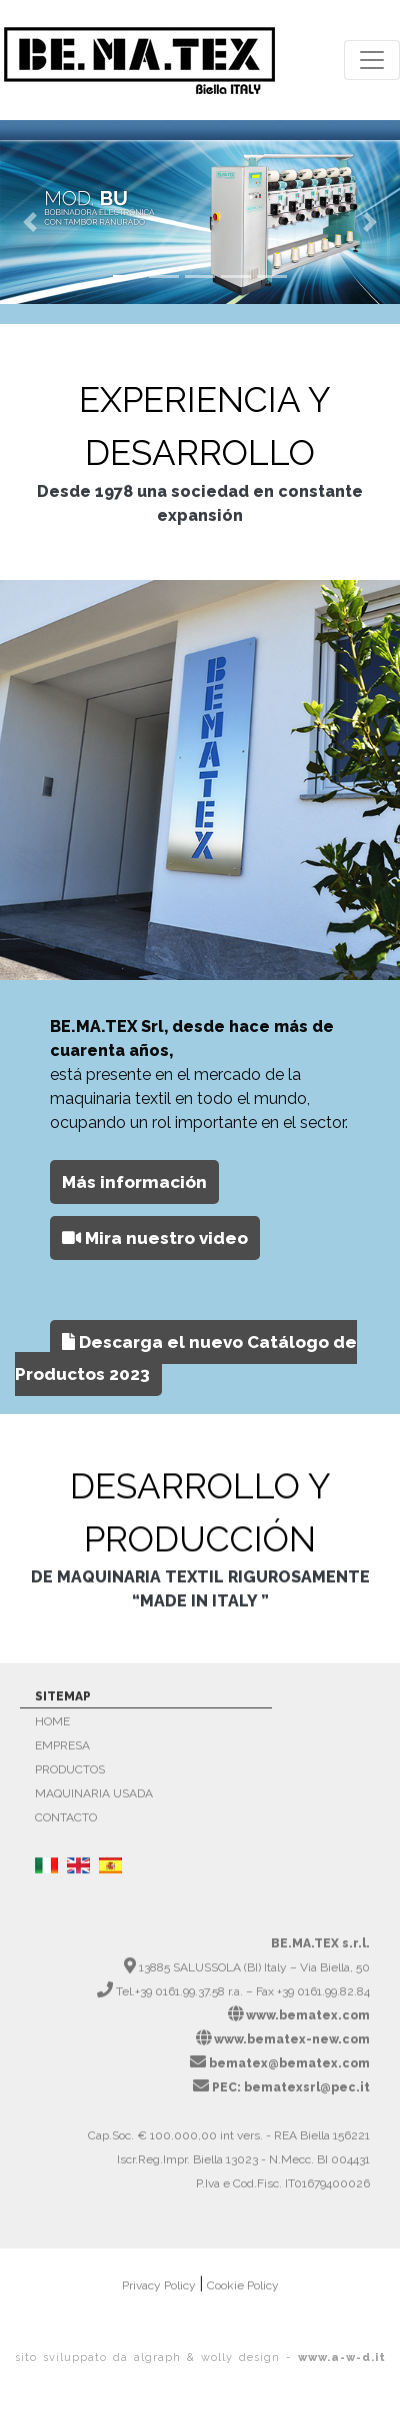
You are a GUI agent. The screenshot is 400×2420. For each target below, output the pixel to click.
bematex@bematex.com (289, 2071)
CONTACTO (66, 1825)
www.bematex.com (308, 2023)
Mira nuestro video (155, 1247)
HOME (52, 1729)
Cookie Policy (243, 2293)
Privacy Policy (160, 2293)
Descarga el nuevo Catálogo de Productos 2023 (186, 1367)
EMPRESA (62, 1753)
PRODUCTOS (70, 1777)
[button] (30, 222)
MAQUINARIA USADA (94, 1801)
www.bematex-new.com (292, 2047)
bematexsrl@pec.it (307, 2095)
